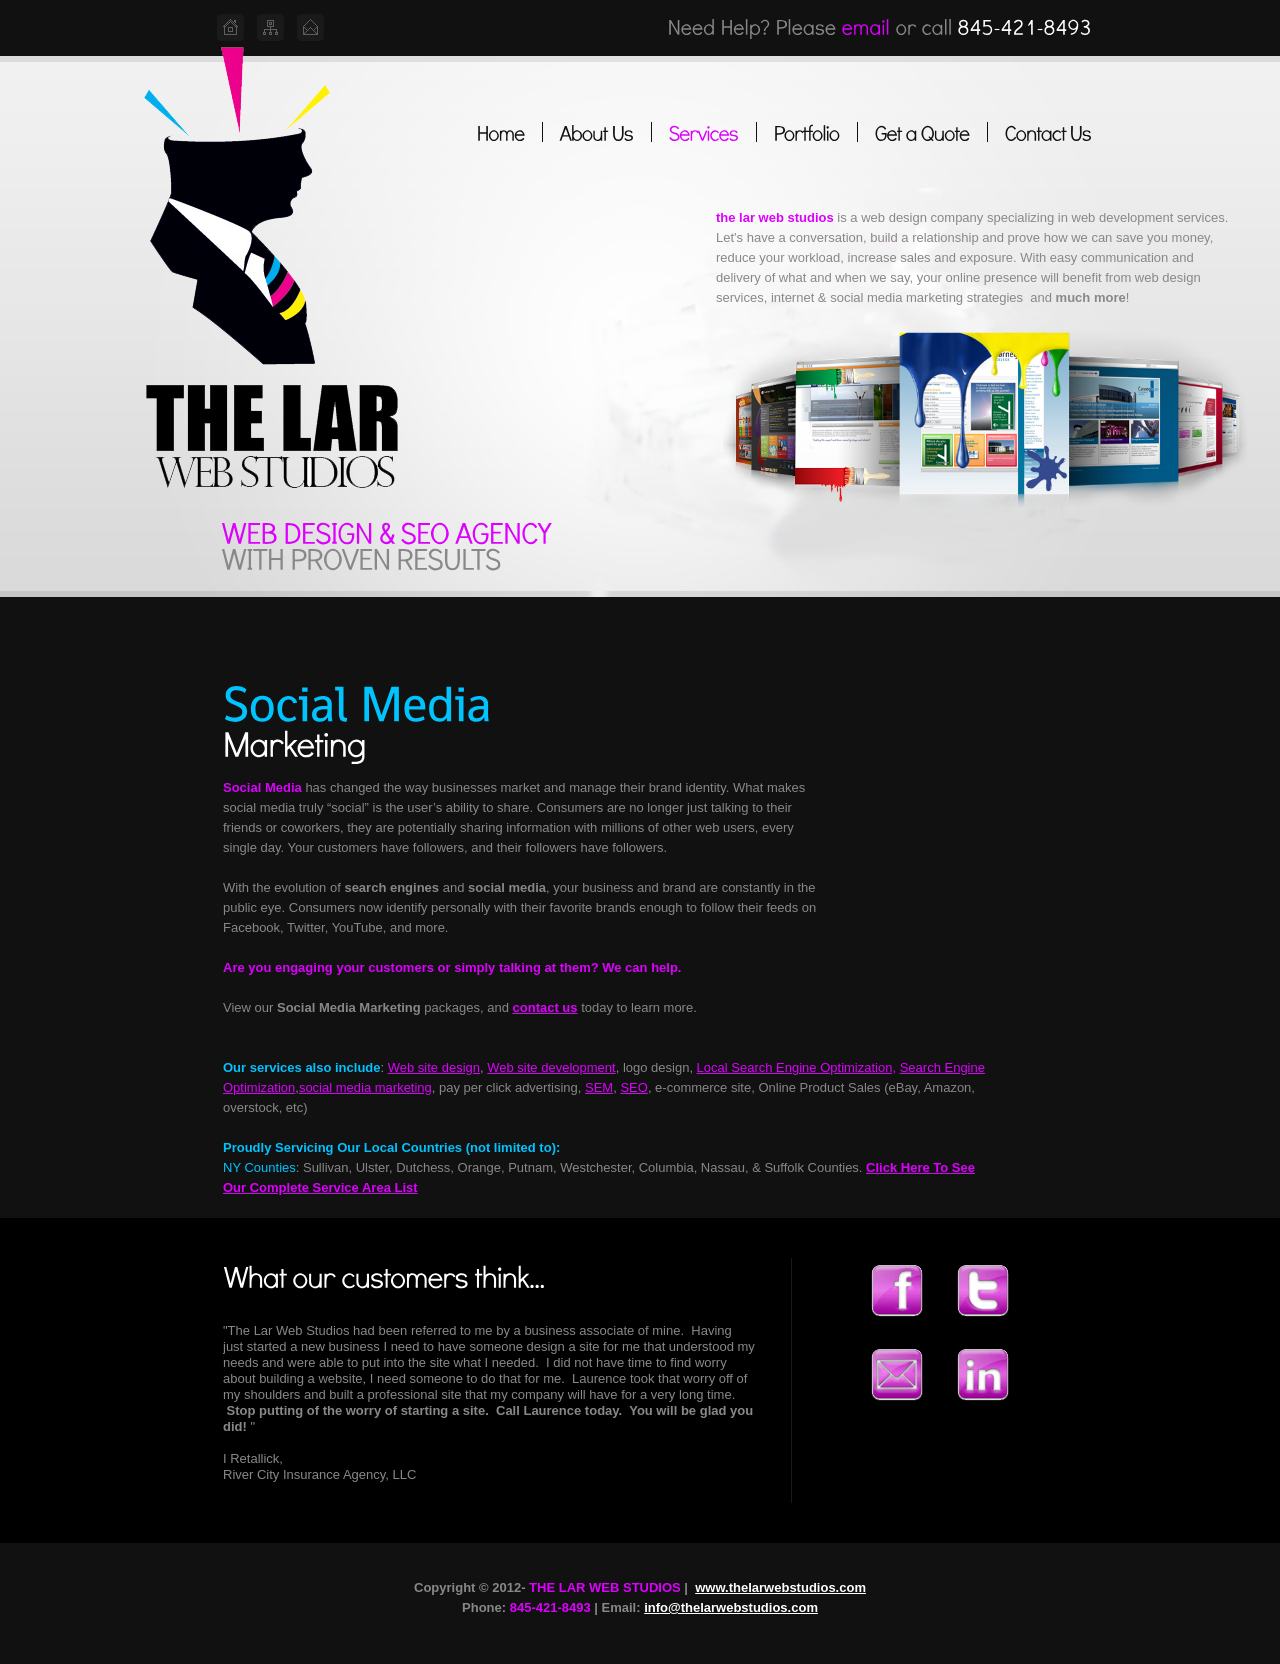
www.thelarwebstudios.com (780, 1587)
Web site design (434, 1067)
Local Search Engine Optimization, (796, 1067)
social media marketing (365, 1087)
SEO (633, 1087)
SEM (599, 1087)
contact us (545, 1007)
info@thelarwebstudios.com (731, 1607)
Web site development (551, 1067)
